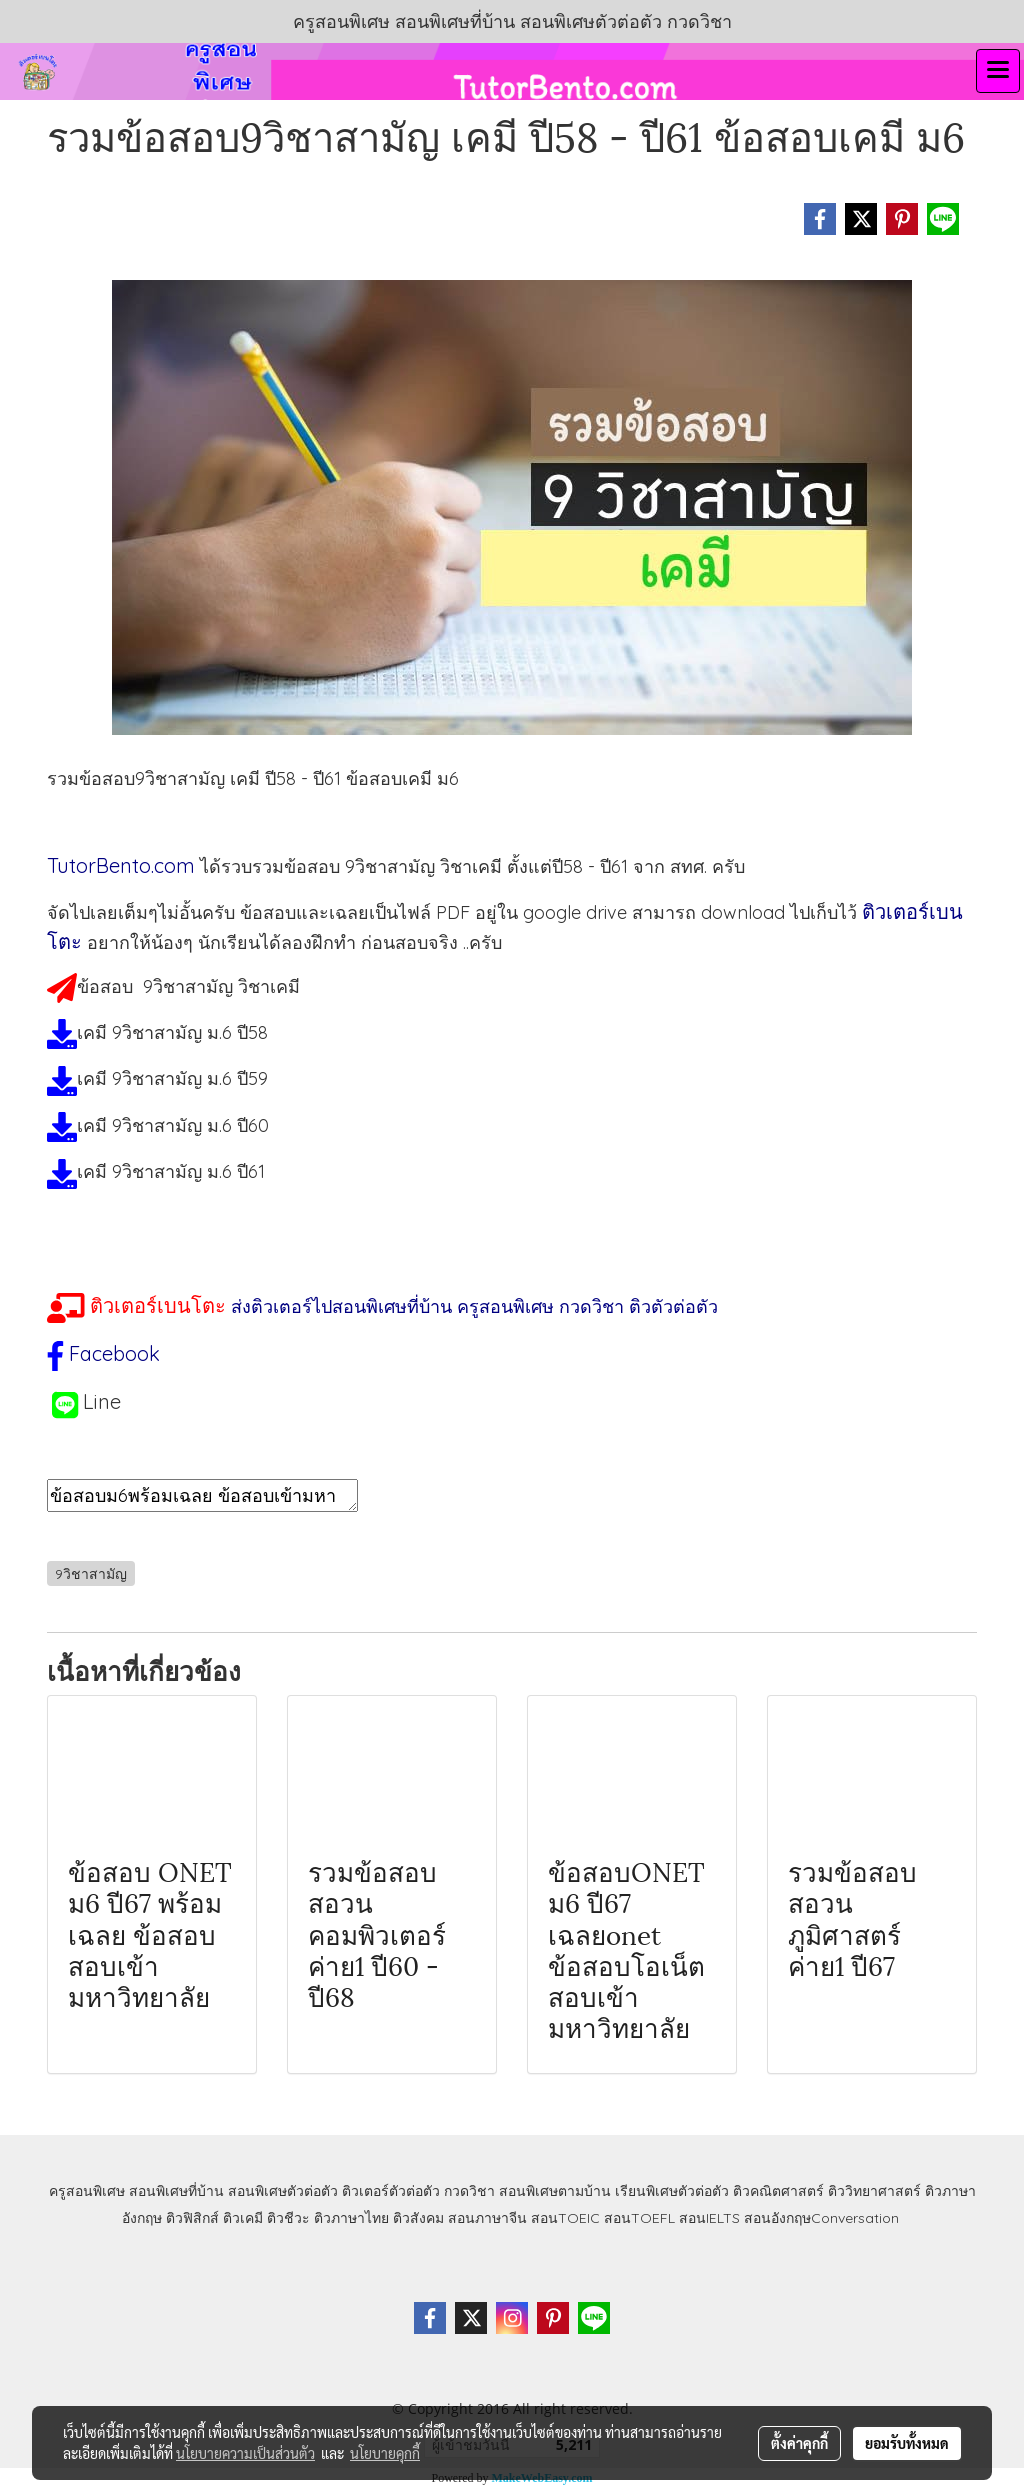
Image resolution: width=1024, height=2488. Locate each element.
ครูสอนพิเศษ (87, 2191)
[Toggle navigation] (998, 71)
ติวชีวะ (288, 2218)
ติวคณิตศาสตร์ (778, 2191)
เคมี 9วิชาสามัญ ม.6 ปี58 (172, 1032)
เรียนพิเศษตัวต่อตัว (674, 2191)
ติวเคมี (243, 2218)
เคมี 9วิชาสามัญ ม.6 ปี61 (171, 1171)
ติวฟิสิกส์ (192, 2218)
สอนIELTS (709, 2218)
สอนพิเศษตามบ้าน (555, 2191)
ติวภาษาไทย (351, 2218)
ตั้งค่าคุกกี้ (799, 2443)
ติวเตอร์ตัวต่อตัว (391, 2191)
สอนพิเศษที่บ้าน (176, 2191)
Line (102, 1401)
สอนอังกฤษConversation (821, 2218)
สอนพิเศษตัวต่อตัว (283, 2191)
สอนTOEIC (565, 2218)
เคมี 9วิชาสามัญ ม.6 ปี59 (172, 1078)
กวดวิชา (469, 2191)
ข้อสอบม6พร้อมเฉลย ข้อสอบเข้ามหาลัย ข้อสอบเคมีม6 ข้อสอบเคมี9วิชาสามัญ (202, 1495)
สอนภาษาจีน (487, 2218)
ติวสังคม (418, 2218)
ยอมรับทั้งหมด (907, 2443)
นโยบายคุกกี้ (385, 2453)
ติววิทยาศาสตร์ (874, 2191)
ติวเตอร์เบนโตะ (158, 1305)
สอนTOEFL (639, 2218)
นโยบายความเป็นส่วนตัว (245, 2453)
